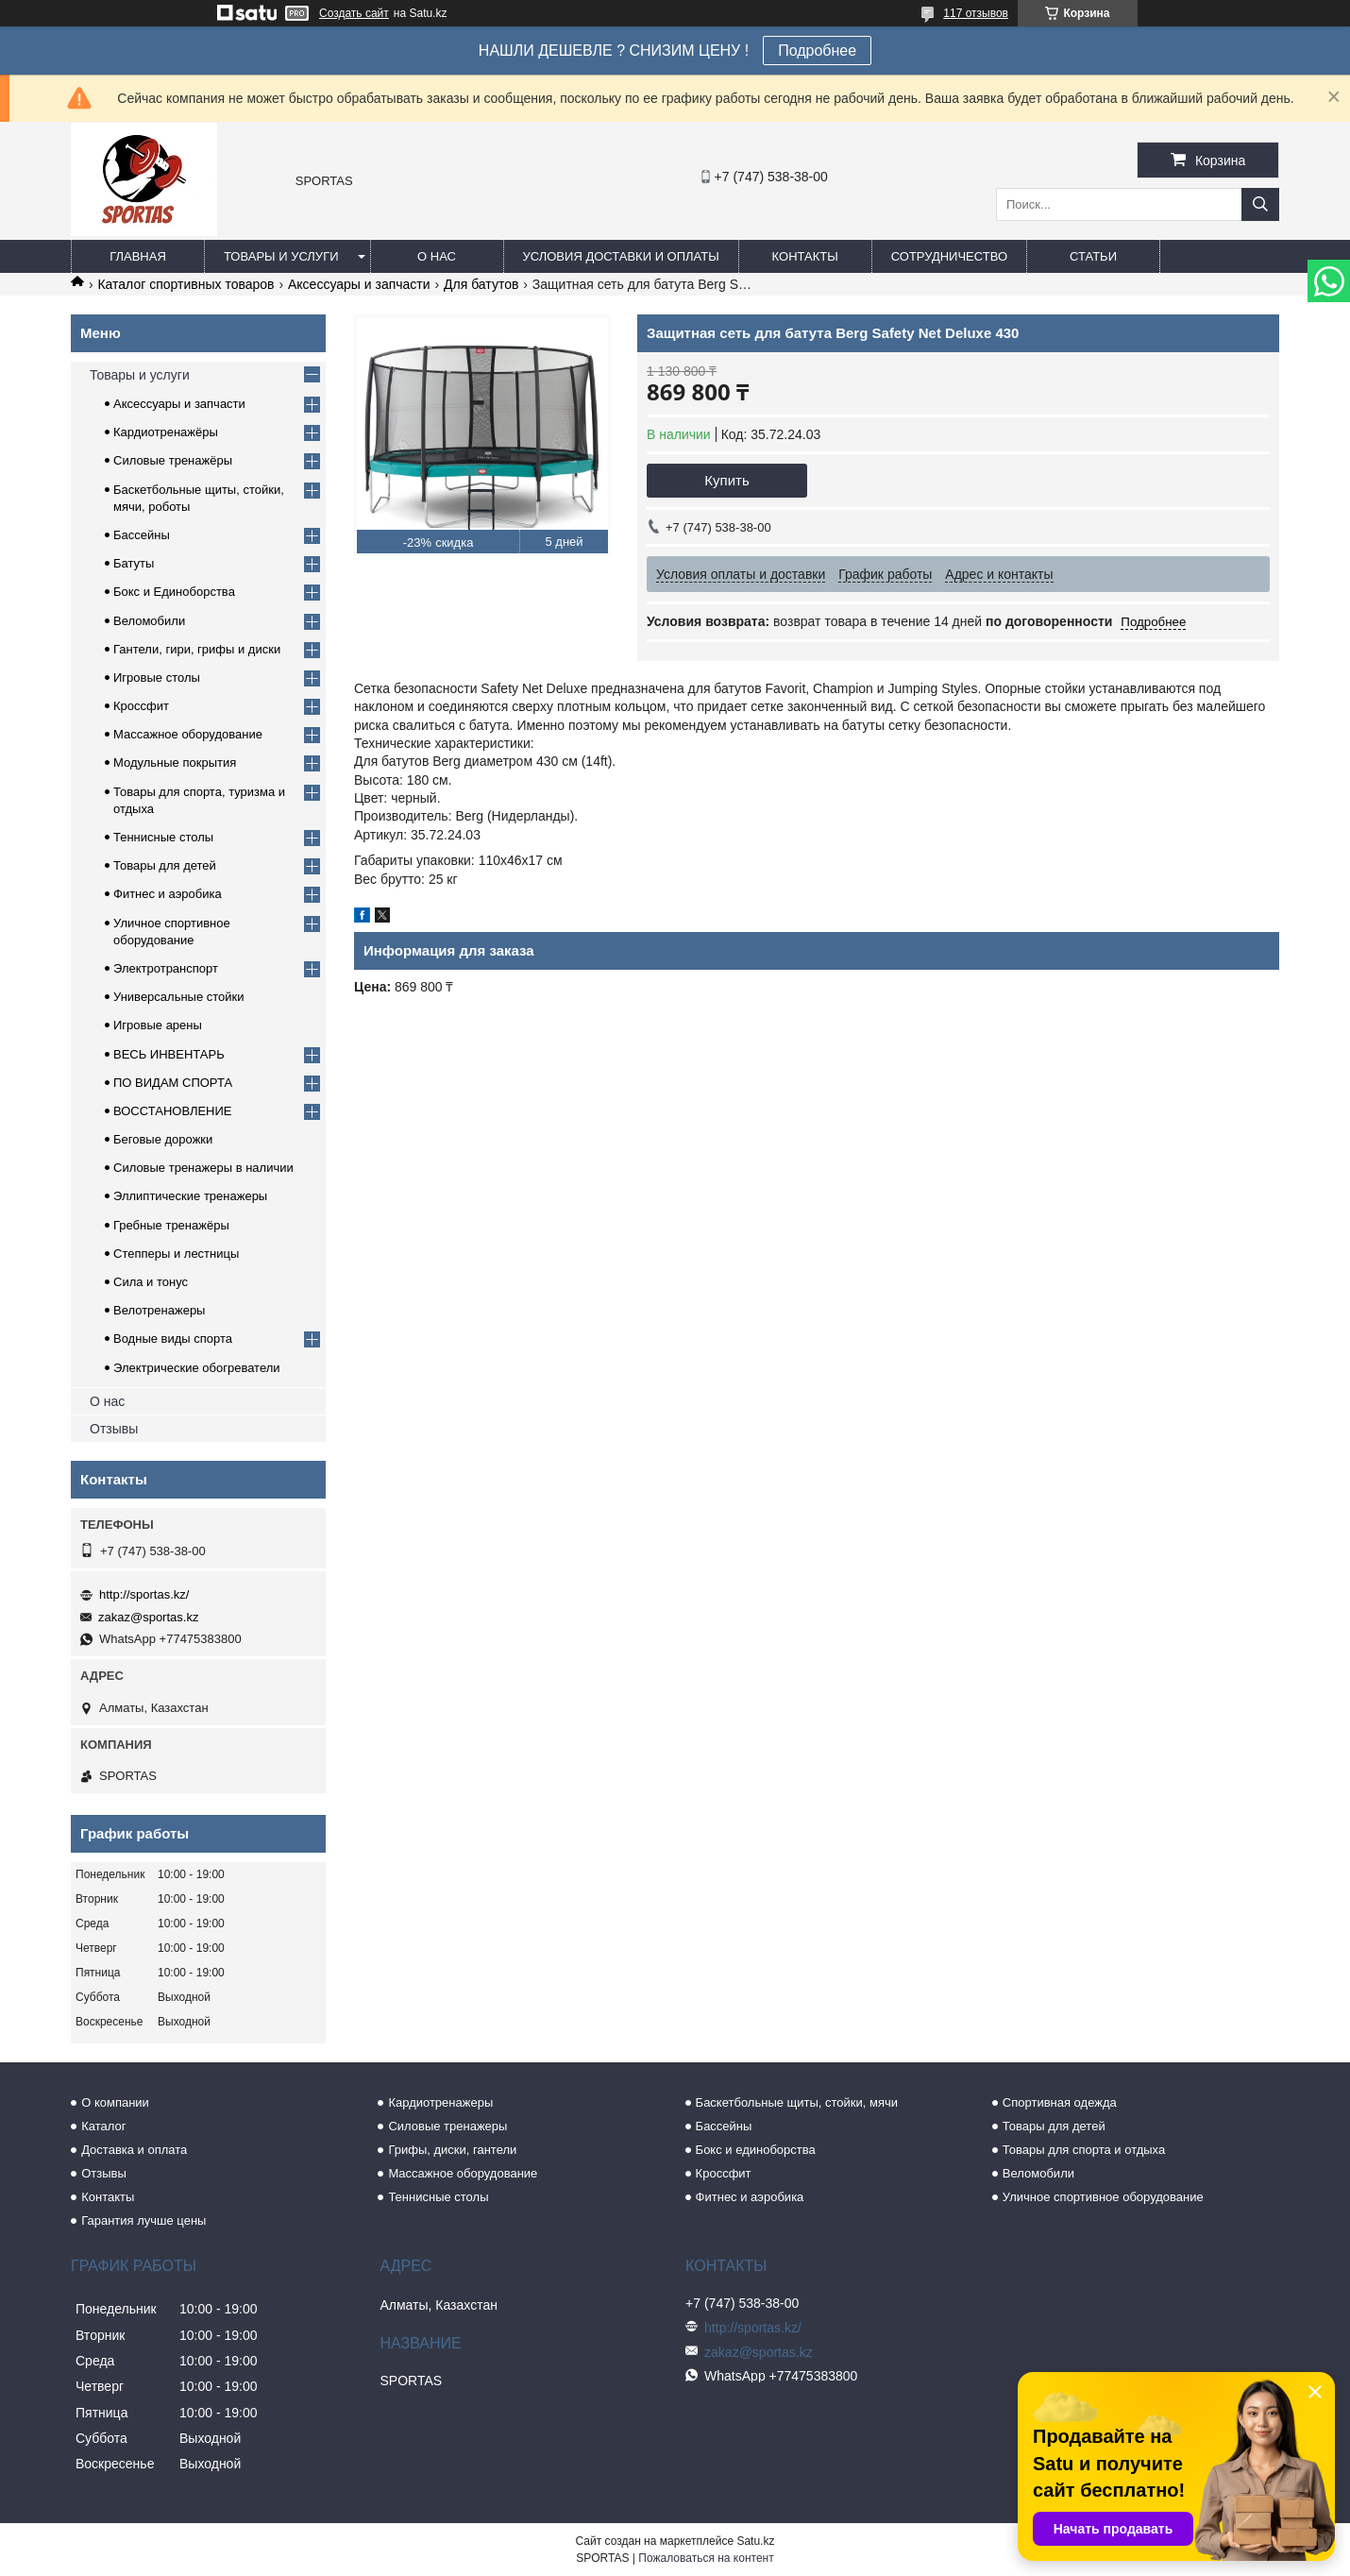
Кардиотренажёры (165, 432)
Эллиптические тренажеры (190, 1196)
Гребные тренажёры (171, 1225)
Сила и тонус (150, 1282)
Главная (138, 256)
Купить (726, 480)
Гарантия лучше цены (143, 2220)
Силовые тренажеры (447, 2126)
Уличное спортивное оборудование (1103, 2197)
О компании (115, 2102)
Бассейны (141, 535)
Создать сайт (354, 13)
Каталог (103, 2126)
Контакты (805, 256)
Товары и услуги (281, 256)
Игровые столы (156, 677)
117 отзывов (975, 13)
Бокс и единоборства (756, 2150)
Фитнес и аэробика (167, 894)
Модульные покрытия (174, 762)
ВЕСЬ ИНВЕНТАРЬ (169, 1054)
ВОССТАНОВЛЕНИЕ (172, 1111)
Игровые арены (157, 1025)
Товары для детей (164, 865)
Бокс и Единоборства (174, 592)
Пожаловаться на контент (705, 2558)
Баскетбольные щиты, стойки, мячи (797, 2102)
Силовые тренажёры (172, 460)
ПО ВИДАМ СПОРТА (172, 1083)
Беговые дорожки (162, 1139)
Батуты (133, 563)
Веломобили (149, 621)
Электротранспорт (165, 968)
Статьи (1093, 256)
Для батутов (481, 284)
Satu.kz (755, 2541)
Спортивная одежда (1060, 2102)
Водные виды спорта (172, 1338)
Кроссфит (141, 706)
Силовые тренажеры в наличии (203, 1168)
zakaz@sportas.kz (148, 1617)
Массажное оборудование (187, 734)
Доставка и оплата (134, 2150)
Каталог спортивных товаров (185, 284)
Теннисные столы (163, 837)
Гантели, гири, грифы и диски (196, 649)
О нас (436, 256)
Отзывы (114, 1428)
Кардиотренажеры (440, 2102)
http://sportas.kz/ (144, 1594)
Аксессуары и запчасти (359, 284)
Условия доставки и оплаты (621, 256)
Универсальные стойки (179, 997)
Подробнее (817, 50)
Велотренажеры (159, 1310)
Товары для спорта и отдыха (1084, 2150)
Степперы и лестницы (176, 1253)
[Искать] (1260, 204)
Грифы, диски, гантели (452, 2150)
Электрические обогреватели (196, 1368)
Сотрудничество (949, 256)
